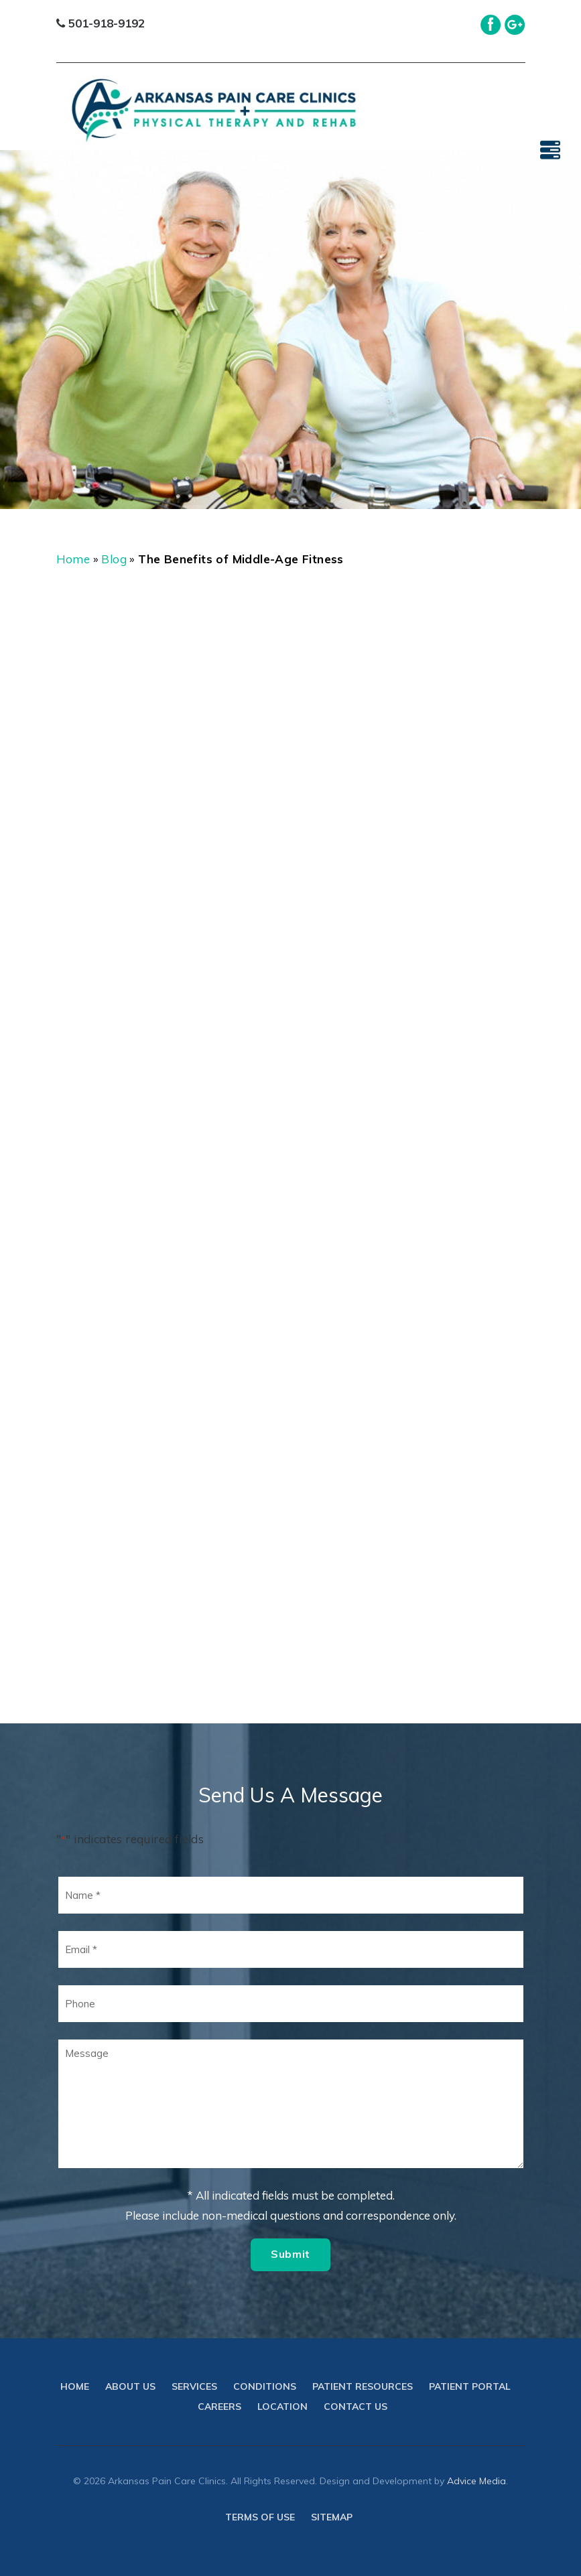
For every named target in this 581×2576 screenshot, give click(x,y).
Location (282, 2407)
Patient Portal (470, 2386)
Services (194, 2386)
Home (73, 559)
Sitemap (331, 2517)
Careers (219, 2407)
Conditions (264, 2386)
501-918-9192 (100, 23)
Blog (114, 559)
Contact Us (355, 2407)
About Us (130, 2386)
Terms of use (260, 2517)
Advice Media (476, 2481)
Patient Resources (362, 2386)
